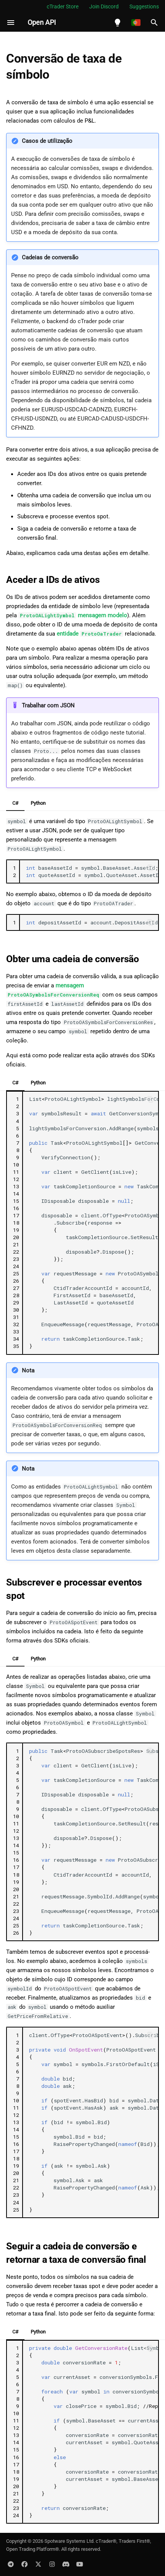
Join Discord (104, 6)
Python (38, 803)
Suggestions (144, 6)
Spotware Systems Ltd (68, 2541)
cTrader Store (62, 6)
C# (15, 803)
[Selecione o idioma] (136, 22)
